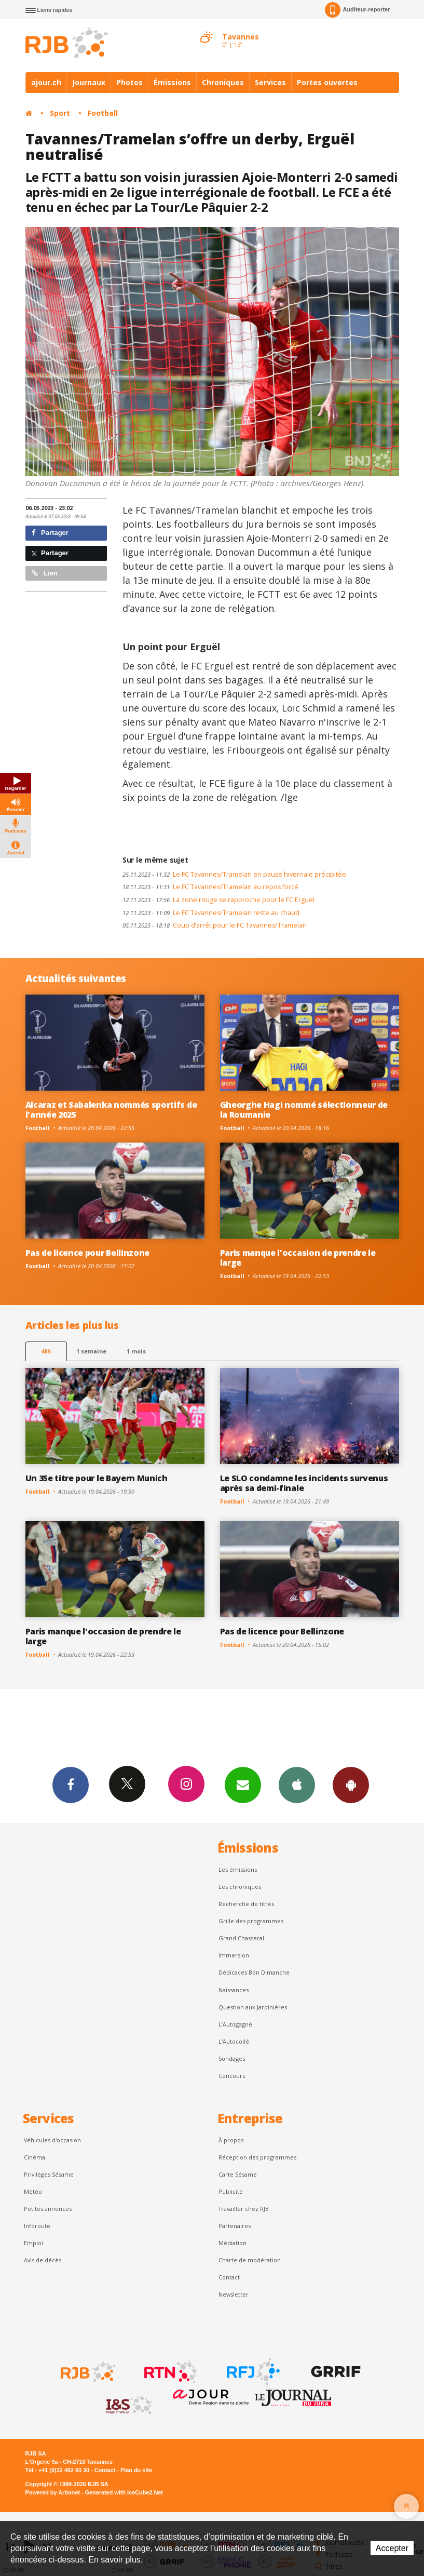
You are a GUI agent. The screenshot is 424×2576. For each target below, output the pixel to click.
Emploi (33, 2242)
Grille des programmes (250, 1920)
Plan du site (136, 2470)
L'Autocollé (233, 2041)
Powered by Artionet (52, 2492)
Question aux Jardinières (252, 2007)
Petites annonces (48, 2208)
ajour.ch (46, 82)
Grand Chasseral (241, 1938)
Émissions (172, 82)
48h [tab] (46, 1351)
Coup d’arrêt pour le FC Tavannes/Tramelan (214, 925)
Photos (129, 82)
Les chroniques (239, 1886)
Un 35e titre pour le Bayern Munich (96, 1478)
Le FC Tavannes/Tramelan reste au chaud (210, 912)
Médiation (232, 2242)
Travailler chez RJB (243, 2208)
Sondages (231, 2058)
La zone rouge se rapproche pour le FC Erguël (218, 899)
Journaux (88, 82)
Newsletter (233, 2294)
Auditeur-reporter (357, 10)
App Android (351, 1784)
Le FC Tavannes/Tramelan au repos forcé (210, 886)
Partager (50, 532)
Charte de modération (249, 2260)
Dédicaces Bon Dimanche (254, 1972)
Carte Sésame (237, 2174)
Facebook (70, 1784)
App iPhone (297, 1784)
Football (103, 113)
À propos (230, 2140)
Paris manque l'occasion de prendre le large (298, 1257)
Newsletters (243, 1784)
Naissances (233, 1990)
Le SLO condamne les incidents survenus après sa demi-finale (304, 1483)
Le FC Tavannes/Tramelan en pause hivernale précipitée (234, 874)
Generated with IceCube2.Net (124, 2492)
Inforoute (37, 2225)
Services (270, 82)
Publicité (230, 2191)
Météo (33, 2191)
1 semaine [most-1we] (91, 1351)
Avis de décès (42, 2260)
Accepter (392, 2548)
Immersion (233, 1955)
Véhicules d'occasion (52, 2140)
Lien (45, 573)
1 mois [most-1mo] (136, 1351)
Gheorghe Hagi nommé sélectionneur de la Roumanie (304, 1109)
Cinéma (34, 2157)
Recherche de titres (246, 1903)
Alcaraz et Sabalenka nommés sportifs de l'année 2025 (111, 1109)
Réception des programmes (257, 2157)
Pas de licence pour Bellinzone (87, 1252)
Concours (231, 2075)
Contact (229, 2277)
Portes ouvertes (327, 82)
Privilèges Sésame (49, 2174)
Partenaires (234, 2225)
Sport (60, 113)
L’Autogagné (235, 2024)
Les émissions (237, 1869)
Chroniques (223, 82)
